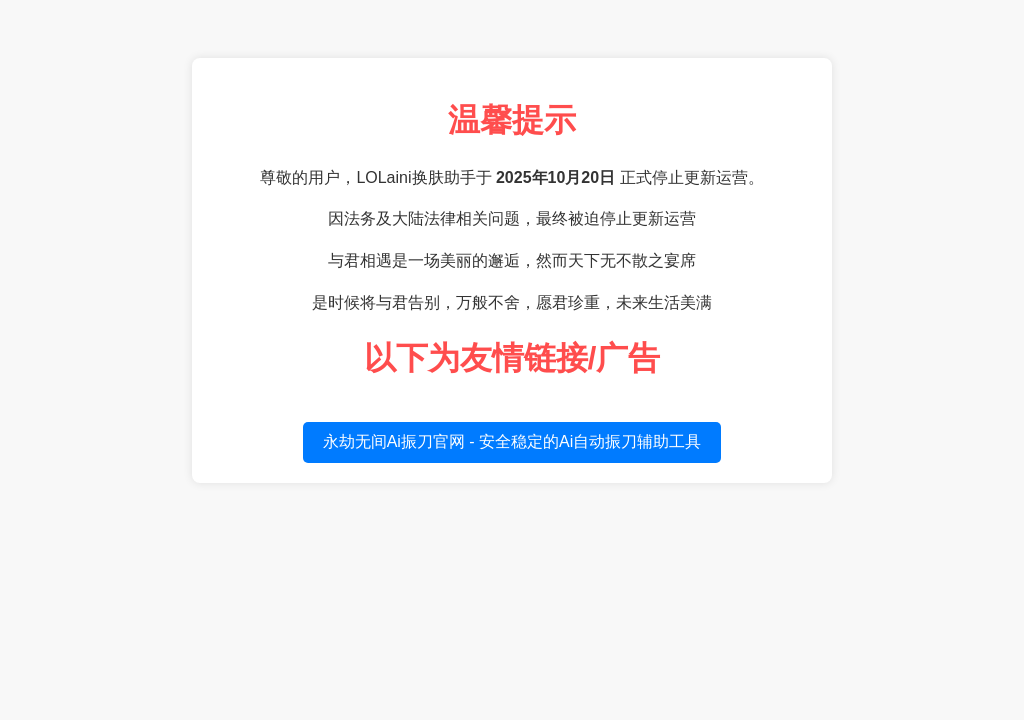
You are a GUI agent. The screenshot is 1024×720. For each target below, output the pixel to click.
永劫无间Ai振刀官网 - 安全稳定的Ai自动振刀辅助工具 (512, 441)
